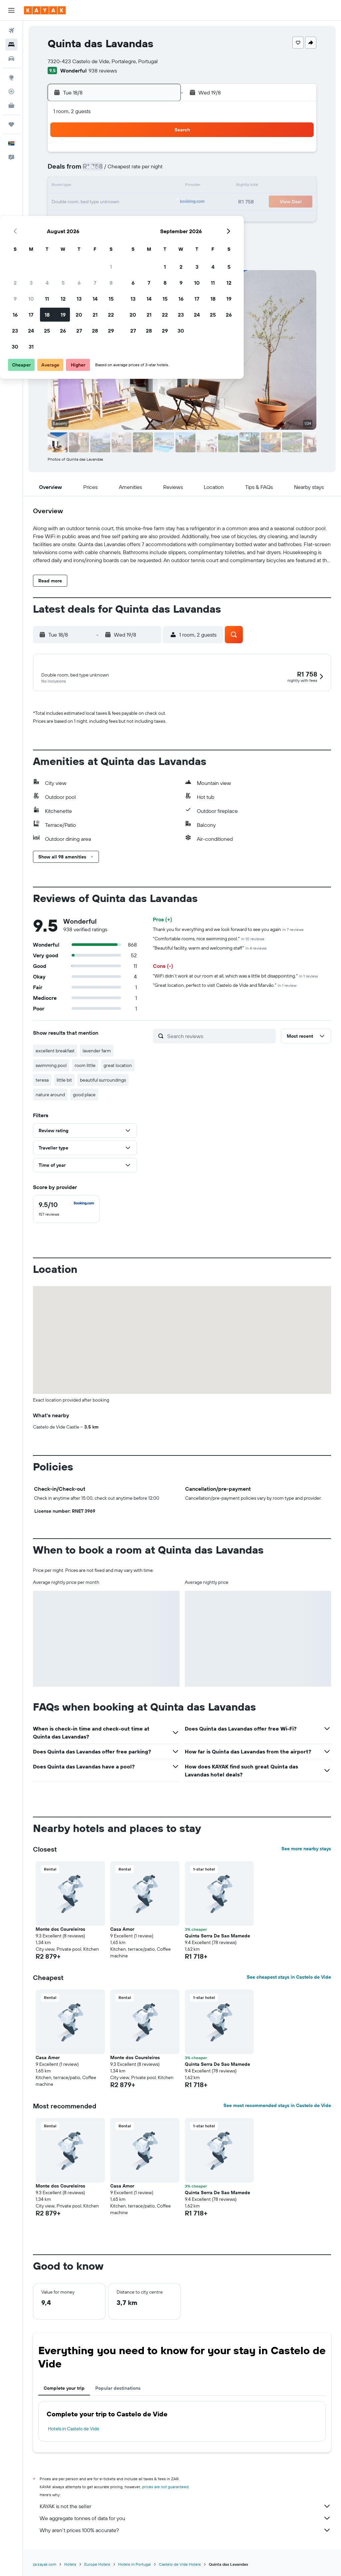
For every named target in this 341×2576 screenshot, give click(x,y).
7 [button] (143, 170)
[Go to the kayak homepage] (45, 10)
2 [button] (63, 170)
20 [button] (127, 202)
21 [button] (143, 202)
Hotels (70, 2565)
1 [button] (160, 154)
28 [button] (144, 218)
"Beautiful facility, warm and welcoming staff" (210, 949)
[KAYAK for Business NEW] (11, 105)
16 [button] (63, 202)
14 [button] (143, 186)
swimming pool (51, 1066)
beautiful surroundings (103, 1081)
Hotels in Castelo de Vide (73, 2430)
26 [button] (112, 218)
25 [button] (96, 218)
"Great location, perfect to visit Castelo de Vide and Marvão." (224, 986)
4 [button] (95, 170)
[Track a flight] (11, 91)
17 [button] (79, 202)
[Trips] (11, 124)
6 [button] (127, 170)
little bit (64, 1081)
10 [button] (80, 186)
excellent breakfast (55, 1052)
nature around (50, 1096)
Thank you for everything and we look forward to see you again (228, 930)
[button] (11, 10)
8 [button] (159, 170)
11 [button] (96, 186)
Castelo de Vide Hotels (180, 2565)
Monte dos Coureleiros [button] (60, 1930)
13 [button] (127, 186)
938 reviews (103, 70)
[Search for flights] (11, 30)
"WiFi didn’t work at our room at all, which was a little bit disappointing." (235, 977)
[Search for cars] (11, 58)
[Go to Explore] (11, 77)
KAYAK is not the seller (185, 2507)
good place (84, 1096)
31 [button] (79, 234)
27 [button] (128, 218)
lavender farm (97, 1052)
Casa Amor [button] (122, 1930)
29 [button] (160, 218)
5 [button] (111, 170)
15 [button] (159, 186)
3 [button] (79, 170)
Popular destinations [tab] (118, 2389)
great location (118, 1066)
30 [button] (63, 234)
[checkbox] (66, 1210)
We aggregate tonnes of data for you (185, 2519)
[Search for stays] (11, 44)
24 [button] (80, 218)
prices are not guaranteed (165, 2487)
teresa (42, 1081)
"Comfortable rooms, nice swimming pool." (208, 940)
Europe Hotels (97, 2565)
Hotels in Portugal (134, 2565)
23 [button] (64, 218)
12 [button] (111, 186)
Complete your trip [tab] (64, 2389)
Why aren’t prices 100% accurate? (185, 2531)
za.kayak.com (44, 2565)
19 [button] (111, 202)
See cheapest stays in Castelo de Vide (289, 1978)
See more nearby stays (306, 1850)
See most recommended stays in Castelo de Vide (277, 2106)
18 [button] (95, 202)
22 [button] (160, 202)
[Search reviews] (219, 1037)
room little (85, 1066)
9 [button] (63, 186)
